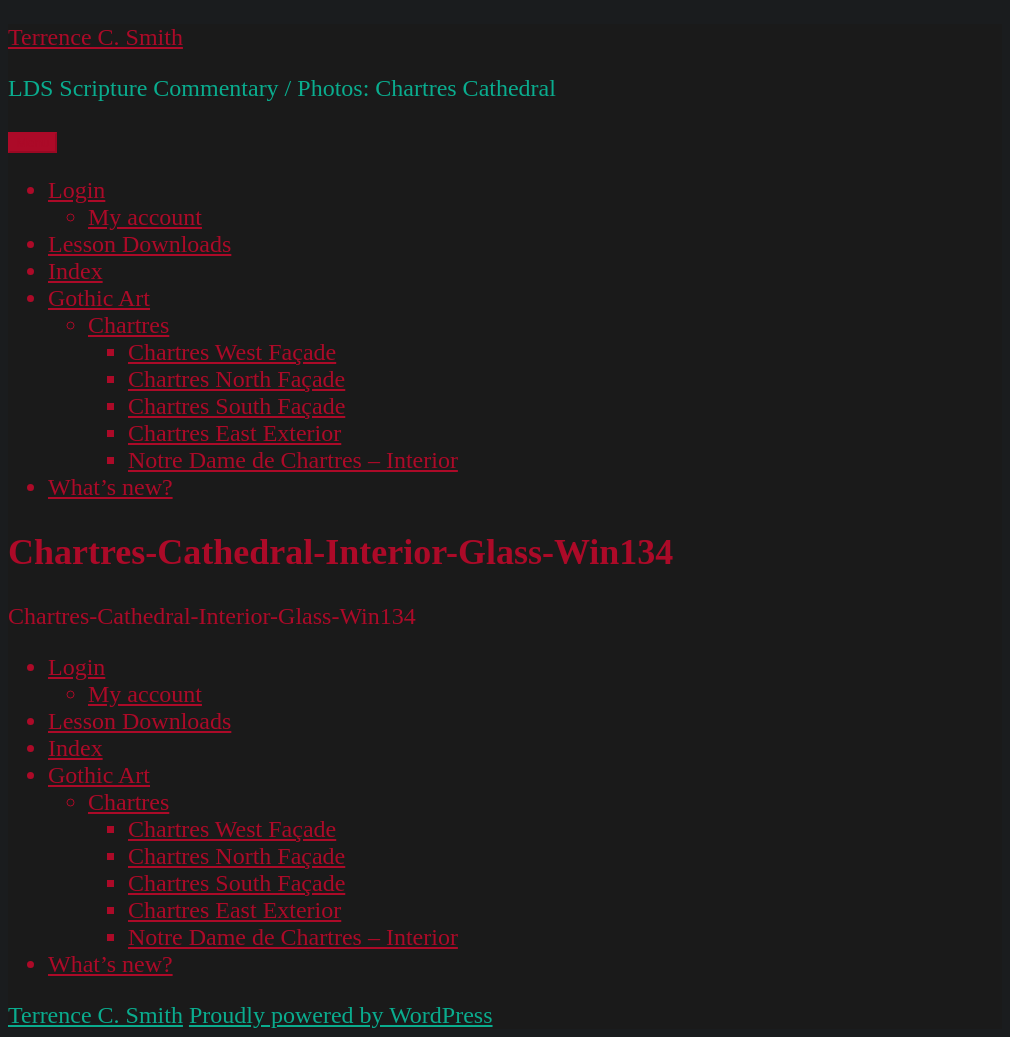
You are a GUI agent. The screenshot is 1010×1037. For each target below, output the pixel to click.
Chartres (128, 325)
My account (145, 217)
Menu (32, 142)
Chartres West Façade (232, 352)
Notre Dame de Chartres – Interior (293, 460)
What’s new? (110, 487)
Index (75, 271)
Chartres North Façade (236, 379)
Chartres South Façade (236, 406)
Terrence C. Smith (95, 37)
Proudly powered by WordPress (341, 1015)
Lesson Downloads (139, 244)
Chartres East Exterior (234, 433)
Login (76, 190)
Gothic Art (99, 298)
